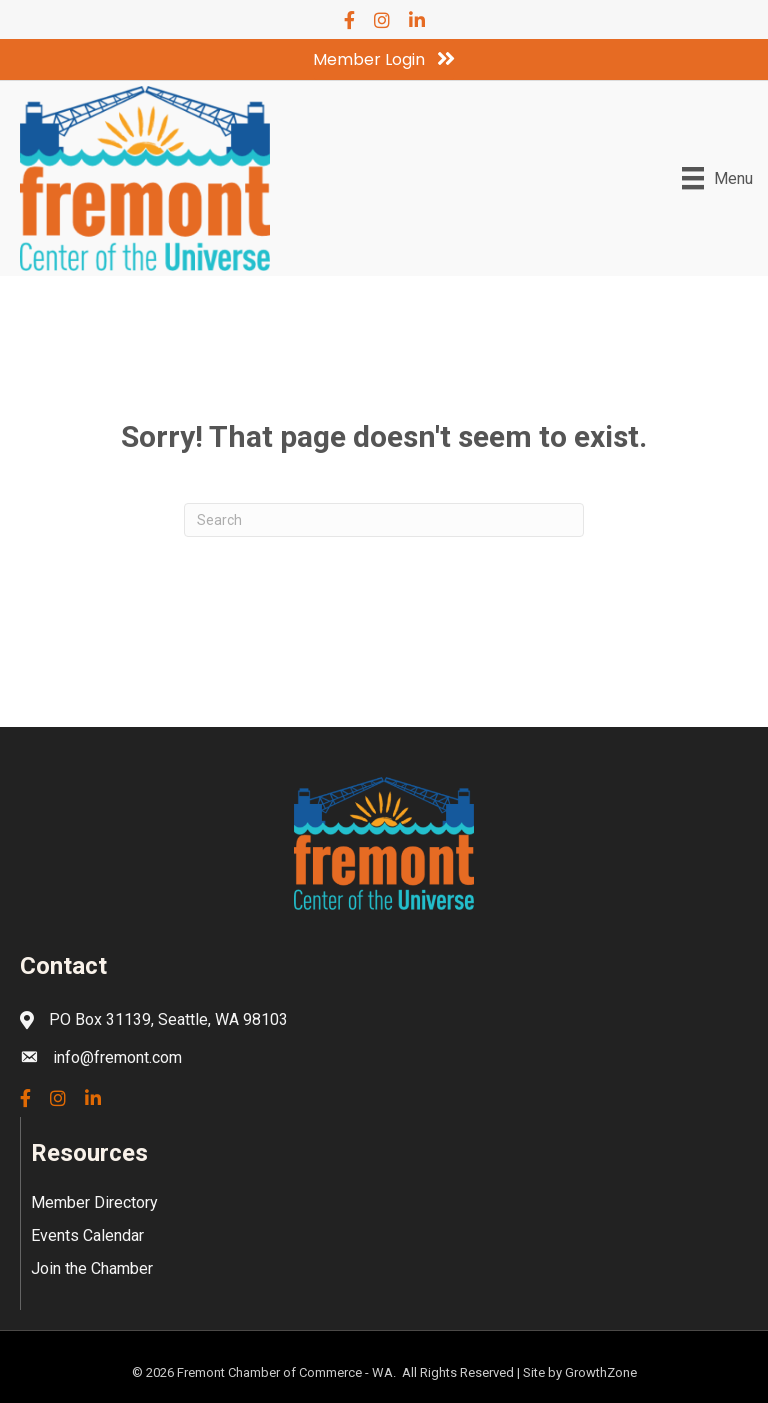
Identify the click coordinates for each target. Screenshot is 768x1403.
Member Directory (94, 1202)
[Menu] (717, 178)
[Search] (384, 520)
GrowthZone (601, 1372)
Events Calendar (87, 1235)
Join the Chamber (92, 1268)
